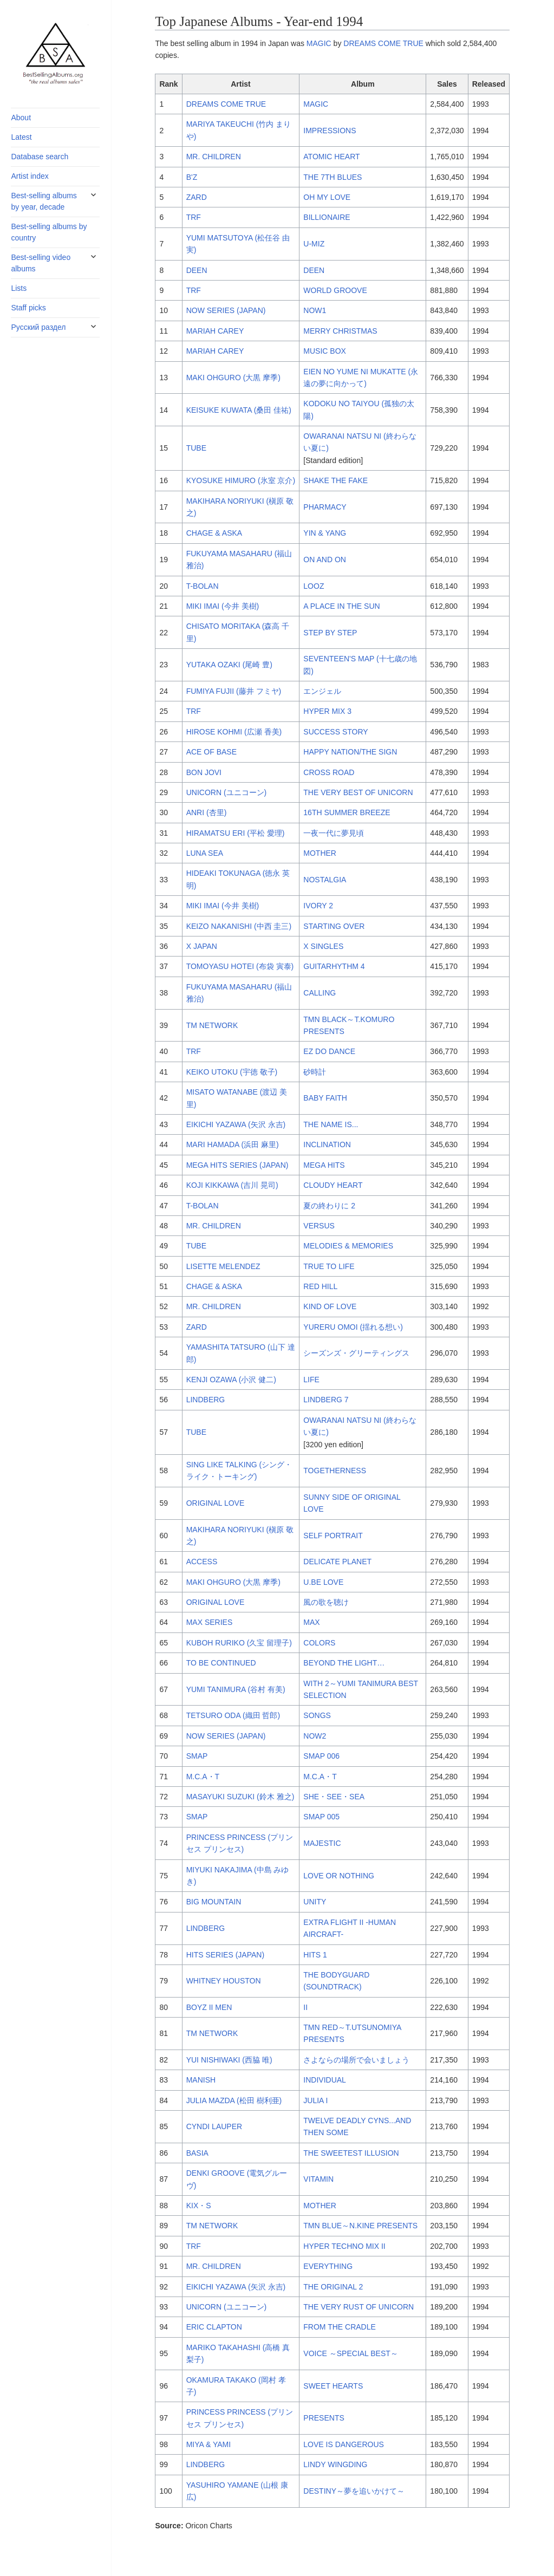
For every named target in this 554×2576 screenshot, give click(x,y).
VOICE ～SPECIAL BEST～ (350, 2353)
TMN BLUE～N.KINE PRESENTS (360, 2225)
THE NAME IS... (330, 1124)
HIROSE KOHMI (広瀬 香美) (234, 731)
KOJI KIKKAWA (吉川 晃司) (232, 1185)
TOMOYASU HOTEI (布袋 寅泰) (240, 966)
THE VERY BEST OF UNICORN (358, 792)
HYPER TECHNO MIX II (344, 2246)
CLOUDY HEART (332, 1185)
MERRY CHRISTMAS (340, 331)
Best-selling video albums (40, 263)
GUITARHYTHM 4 (333, 966)
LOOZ (313, 586)
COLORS (319, 1642)
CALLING (319, 992)
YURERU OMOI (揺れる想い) (353, 1327)
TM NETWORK (212, 1025)
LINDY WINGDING (335, 2464)
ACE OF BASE (211, 751)
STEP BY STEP (330, 632)
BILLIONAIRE (326, 217)
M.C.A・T (202, 1776)
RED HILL (320, 1286)
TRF (193, 217)
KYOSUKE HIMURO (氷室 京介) (240, 480)
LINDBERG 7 (325, 1399)
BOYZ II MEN (209, 2007)
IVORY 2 (318, 905)
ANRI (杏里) (206, 812)
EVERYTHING (328, 2266)
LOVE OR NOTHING (338, 1875)
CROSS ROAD (328, 772)
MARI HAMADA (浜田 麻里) (232, 1144)
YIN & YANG (324, 533)
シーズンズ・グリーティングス (356, 1353)
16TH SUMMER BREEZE (346, 812)
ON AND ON (324, 559)
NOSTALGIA (324, 879)
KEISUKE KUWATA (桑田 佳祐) (238, 410)
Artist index (29, 176)
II (305, 2007)
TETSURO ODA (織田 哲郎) (233, 1715)
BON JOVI (203, 772)
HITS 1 (315, 1954)
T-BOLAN (202, 586)
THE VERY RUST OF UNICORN (358, 2306)
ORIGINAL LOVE (215, 1503)
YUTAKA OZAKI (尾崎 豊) (229, 664)
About (21, 117)
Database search (39, 156)
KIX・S (198, 2205)
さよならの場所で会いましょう (356, 2059)
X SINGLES (323, 946)
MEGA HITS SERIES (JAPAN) (237, 1165)
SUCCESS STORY (335, 731)
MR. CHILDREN (213, 156)
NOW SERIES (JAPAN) (226, 310)
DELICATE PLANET (337, 1561)
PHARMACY (324, 507)
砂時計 (314, 1072)
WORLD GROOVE (335, 290)
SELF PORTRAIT (332, 1535)
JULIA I (315, 2100)
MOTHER (319, 853)
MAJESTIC (322, 1843)
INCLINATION (327, 1144)
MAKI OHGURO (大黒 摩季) (233, 377)
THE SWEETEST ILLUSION (351, 2153)
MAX (311, 1622)
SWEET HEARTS (333, 2386)
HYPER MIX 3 (327, 711)
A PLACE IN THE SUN (341, 606)
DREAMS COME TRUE (383, 43)
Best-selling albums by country (49, 232)
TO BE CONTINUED (221, 1662)
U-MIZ (313, 243)
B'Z (192, 177)
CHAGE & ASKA (214, 533)
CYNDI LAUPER (214, 2126)
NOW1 (314, 310)
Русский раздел (38, 327)
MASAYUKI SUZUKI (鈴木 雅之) (240, 1796)
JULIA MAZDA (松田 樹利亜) (234, 2100)
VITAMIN (318, 2179)
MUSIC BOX (324, 351)
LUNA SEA (204, 853)
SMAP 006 (321, 1756)
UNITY (314, 1901)
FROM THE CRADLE (339, 2327)
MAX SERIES (209, 1622)
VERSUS (319, 1225)
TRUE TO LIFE (328, 1266)
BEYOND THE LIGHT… (343, 1662)
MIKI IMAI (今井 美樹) (222, 606)
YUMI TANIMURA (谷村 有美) (235, 1689)
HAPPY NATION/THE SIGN (350, 751)
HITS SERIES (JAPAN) (225, 1954)
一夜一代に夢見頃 (333, 833)
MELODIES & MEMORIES (348, 1245)
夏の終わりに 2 (329, 1205)
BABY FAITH (325, 1098)
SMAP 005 (321, 1816)
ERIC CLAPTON (214, 2327)
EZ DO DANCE (329, 1051)
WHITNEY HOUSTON (223, 1980)
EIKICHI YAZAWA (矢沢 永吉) (236, 1124)
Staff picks (28, 307)
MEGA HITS (323, 1165)
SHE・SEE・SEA (333, 1796)
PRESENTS (323, 2418)
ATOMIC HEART (331, 156)
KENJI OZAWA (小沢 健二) (231, 1379)
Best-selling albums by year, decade (43, 201)
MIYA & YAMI (208, 2444)
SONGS (317, 1715)
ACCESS (202, 1561)
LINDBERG (205, 1399)
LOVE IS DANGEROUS (343, 2444)
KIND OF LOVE (329, 1306)
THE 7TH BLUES (332, 177)
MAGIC (319, 43)
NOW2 (314, 1736)
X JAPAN (201, 946)
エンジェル (322, 691)
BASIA (197, 2153)
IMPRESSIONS (329, 130)
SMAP (197, 1756)
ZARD (196, 197)
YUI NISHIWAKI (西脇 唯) (229, 2059)
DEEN (196, 270)
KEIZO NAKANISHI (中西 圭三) (238, 926)
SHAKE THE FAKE (335, 480)
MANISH (201, 2080)
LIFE (311, 1379)
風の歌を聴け (326, 1602)
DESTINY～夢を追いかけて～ (354, 2491)
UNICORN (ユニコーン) (226, 792)
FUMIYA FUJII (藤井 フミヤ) (234, 691)
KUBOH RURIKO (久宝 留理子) (239, 1642)
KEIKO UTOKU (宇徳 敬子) (232, 1072)
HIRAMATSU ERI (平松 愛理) (235, 833)
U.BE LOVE (323, 1582)
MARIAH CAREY (215, 331)
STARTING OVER (333, 926)
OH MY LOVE (326, 197)
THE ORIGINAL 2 (333, 2286)
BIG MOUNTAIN (214, 1901)
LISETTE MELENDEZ (223, 1266)
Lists (19, 288)
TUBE (196, 448)
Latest (21, 137)
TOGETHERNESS (334, 1470)
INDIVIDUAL (324, 2080)
